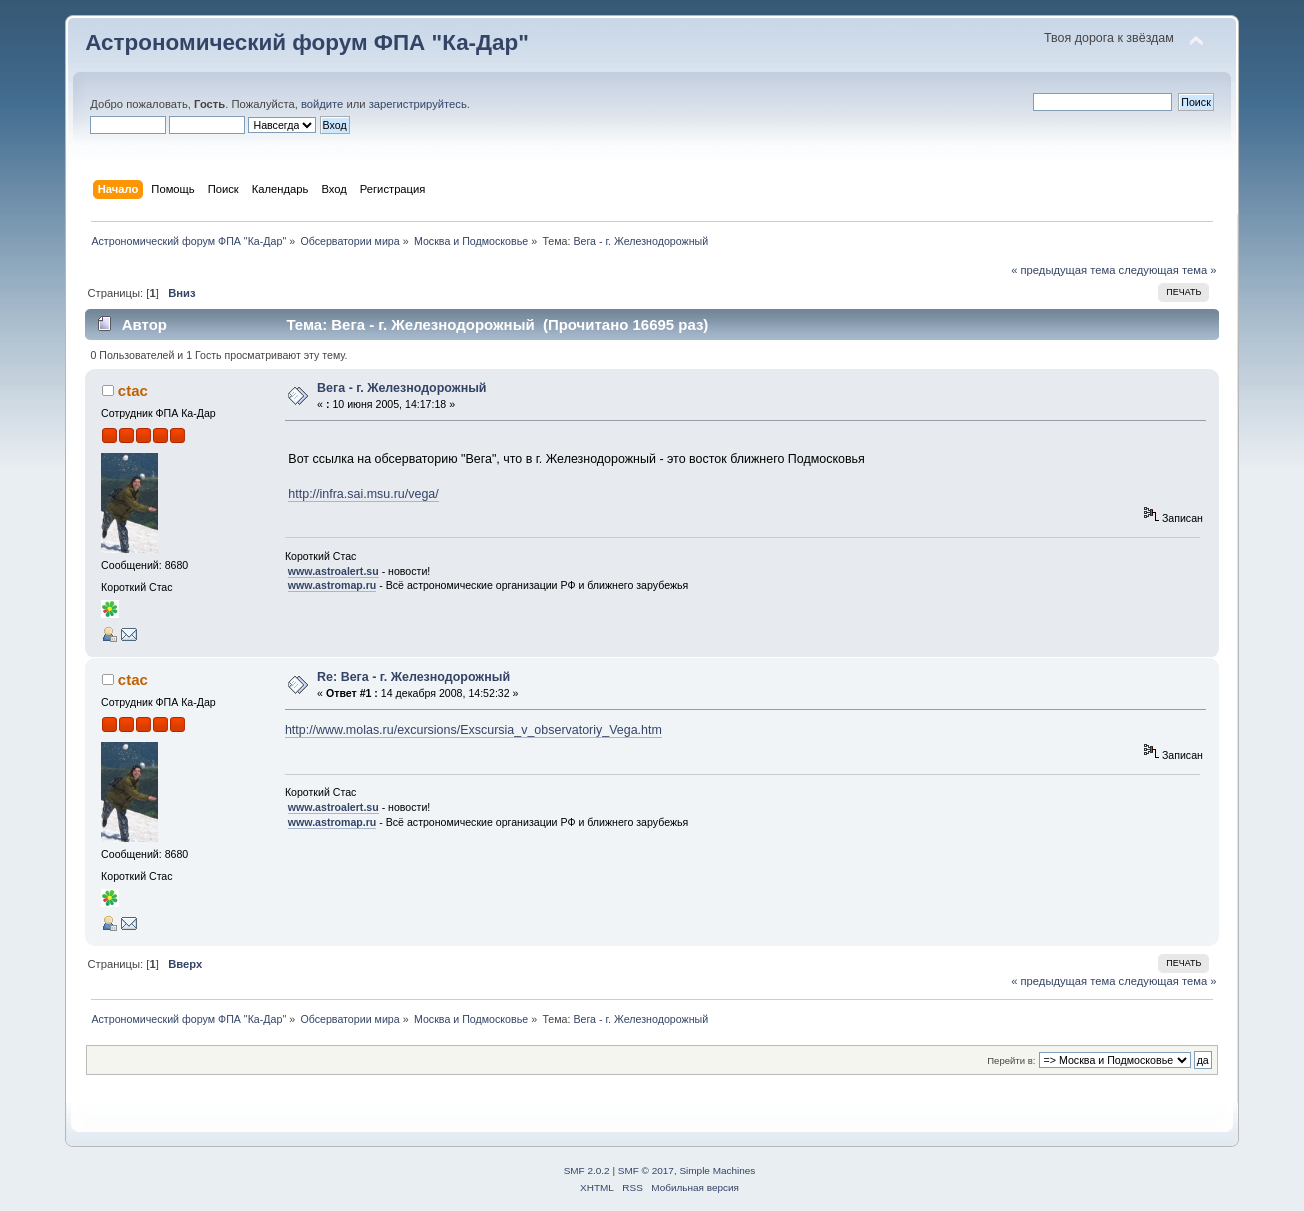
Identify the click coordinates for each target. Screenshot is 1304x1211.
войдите (322, 104)
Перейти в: (1011, 1060)
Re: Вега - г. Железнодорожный (413, 677)
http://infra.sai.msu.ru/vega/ (363, 494)
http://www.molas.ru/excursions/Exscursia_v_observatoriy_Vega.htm (473, 730)
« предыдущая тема (1063, 270)
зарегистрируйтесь (418, 104)
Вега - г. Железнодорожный (401, 388)
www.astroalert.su (333, 571)
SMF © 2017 (646, 1170)
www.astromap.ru (332, 585)
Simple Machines (717, 1170)
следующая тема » (1168, 270)
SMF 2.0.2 (587, 1170)
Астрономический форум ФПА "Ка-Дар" (307, 42)
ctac (133, 390)
